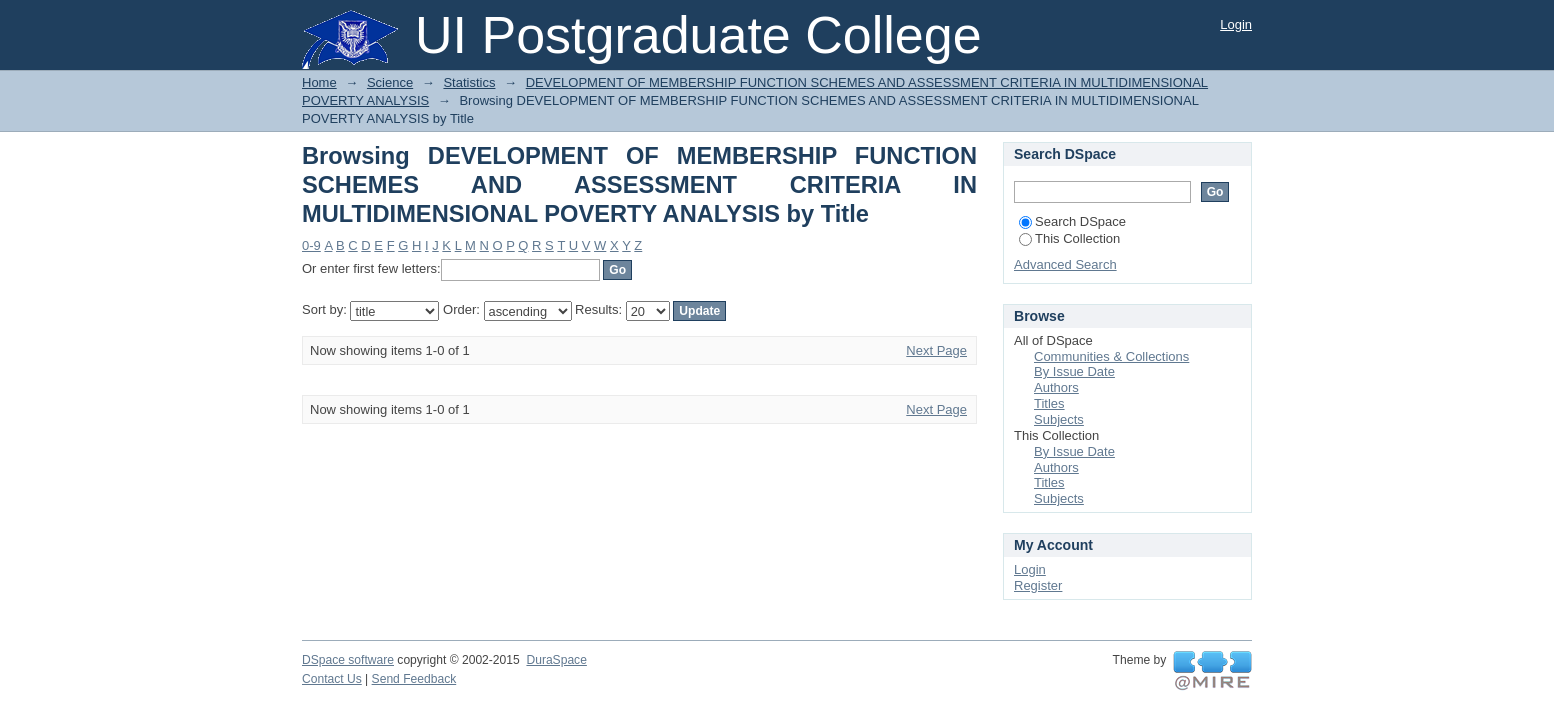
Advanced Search (1065, 264)
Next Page (936, 350)
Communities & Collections (1111, 356)
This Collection (1069, 238)
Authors (1056, 387)
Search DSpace (1072, 221)
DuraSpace (556, 660)
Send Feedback (414, 679)
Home (319, 82)
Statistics (469, 82)
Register (1038, 585)
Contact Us (332, 679)
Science (390, 82)
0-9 (311, 245)
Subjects (1059, 419)
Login (1236, 24)
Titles (1049, 403)
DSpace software (348, 660)
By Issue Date (1074, 371)
